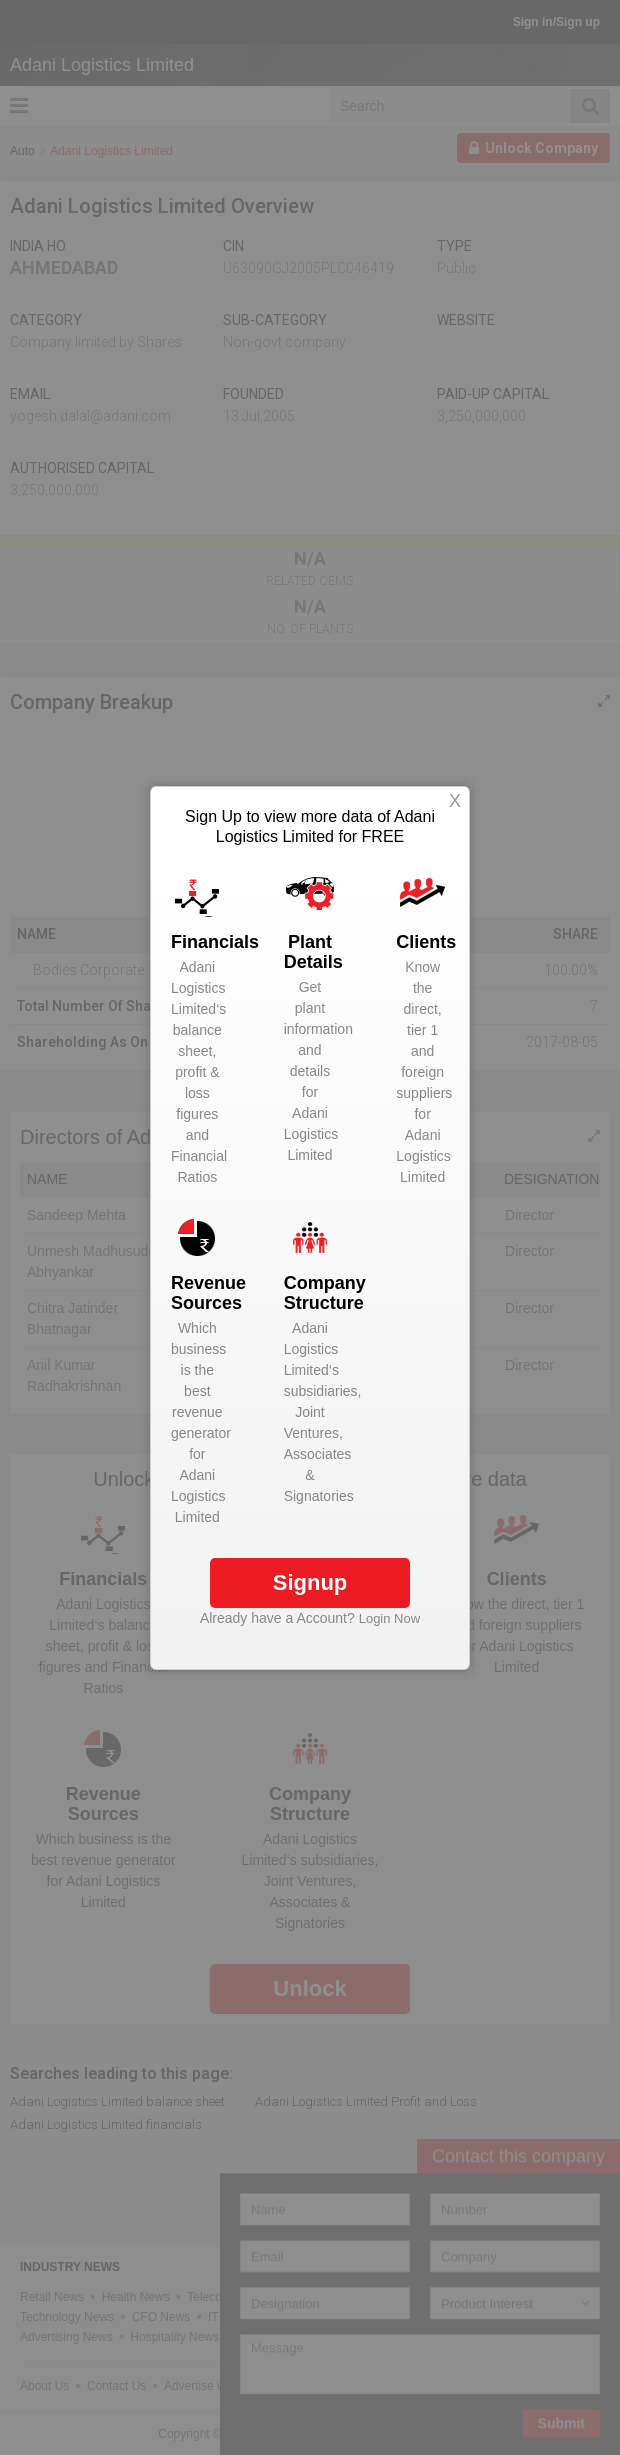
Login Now (389, 1618)
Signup (310, 1582)
